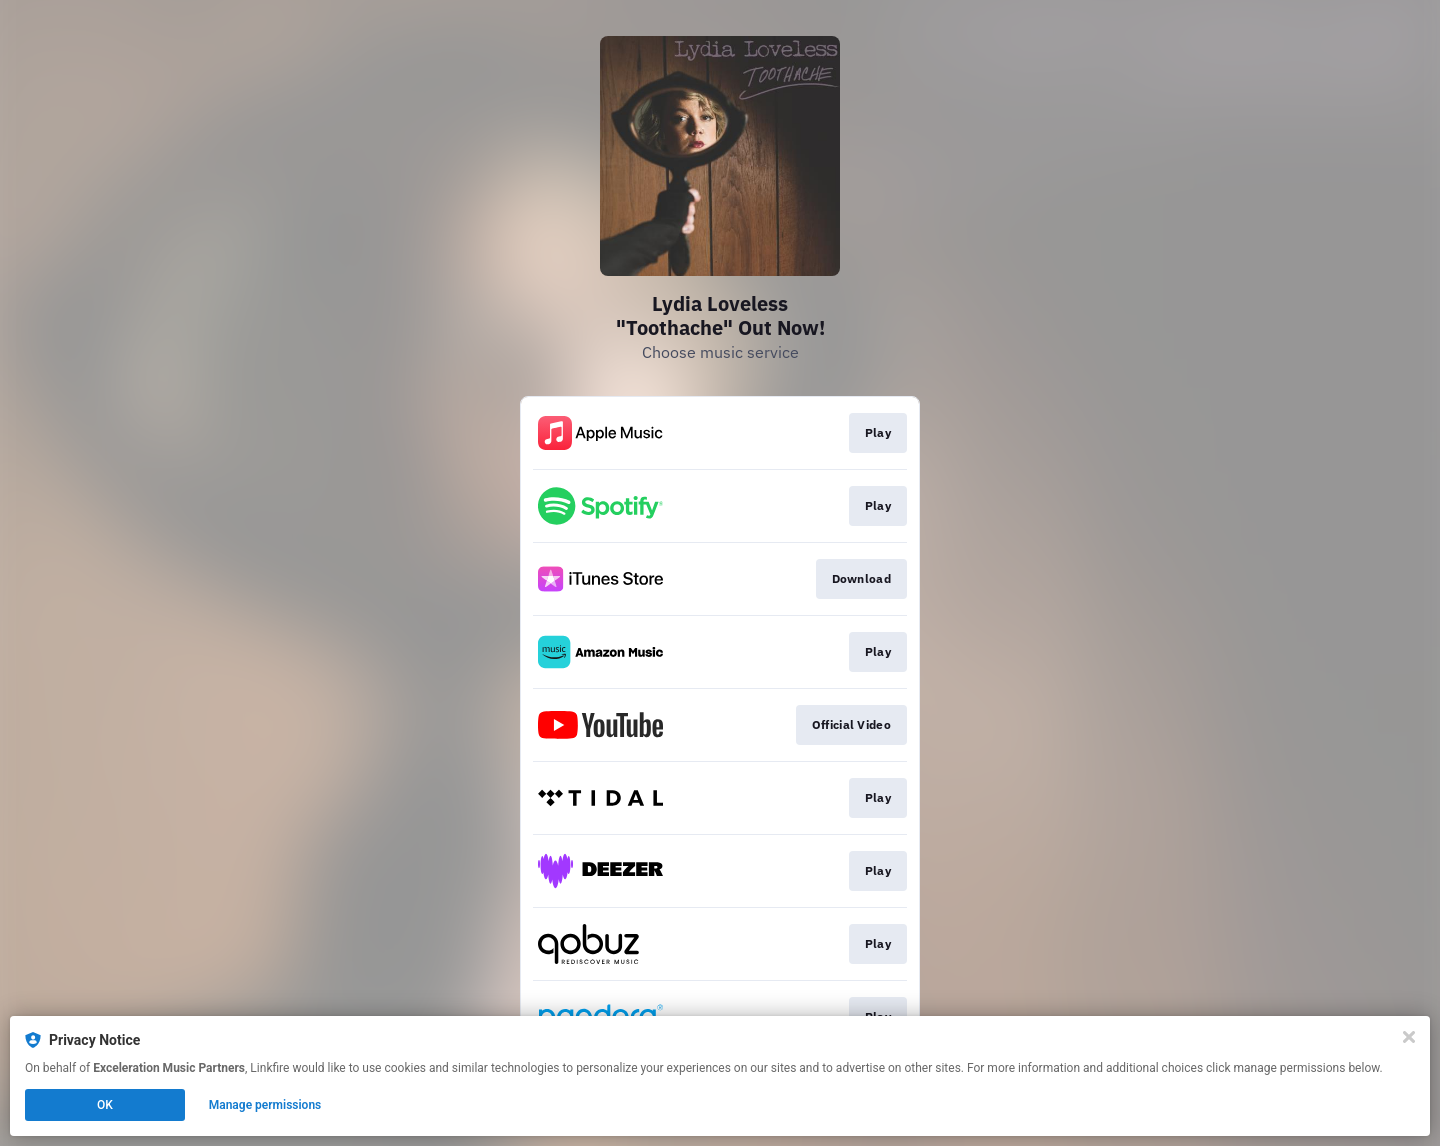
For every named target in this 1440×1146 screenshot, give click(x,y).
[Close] (1409, 1037)
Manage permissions (265, 1105)
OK (105, 1105)
